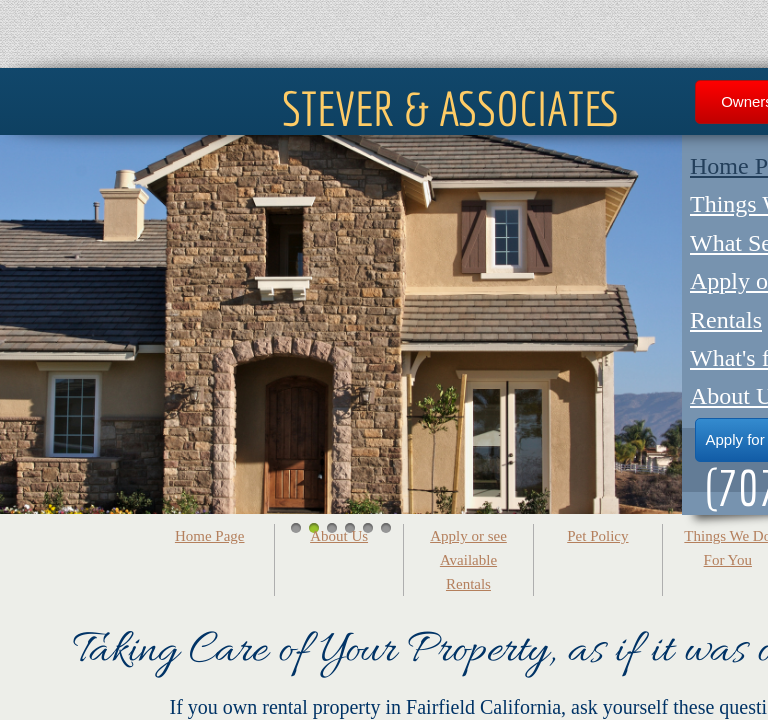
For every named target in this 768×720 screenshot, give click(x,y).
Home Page (210, 536)
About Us (339, 536)
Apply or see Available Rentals (468, 560)
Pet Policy (597, 536)
